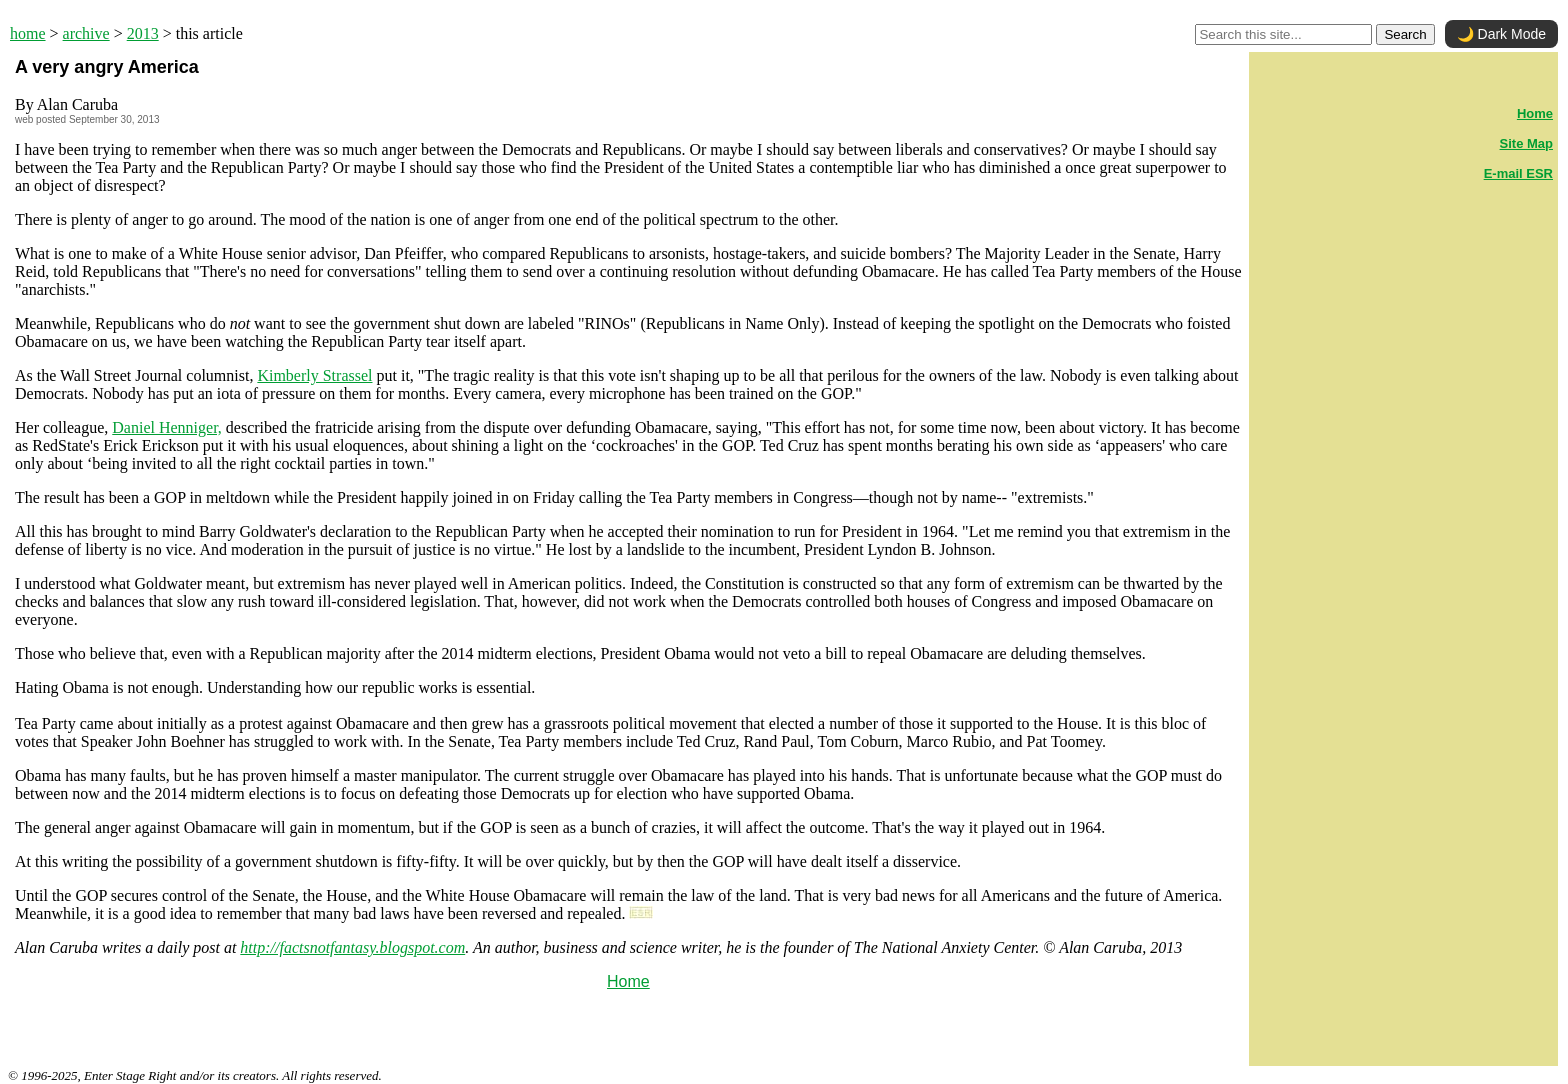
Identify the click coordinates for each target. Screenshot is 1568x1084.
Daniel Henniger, (167, 427)
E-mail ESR (1518, 173)
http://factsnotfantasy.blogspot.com (352, 947)
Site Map (1526, 143)
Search (1405, 34)
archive (86, 33)
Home (628, 981)
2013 (143, 33)
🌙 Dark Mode (1501, 34)
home (28, 33)
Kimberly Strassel (314, 375)
